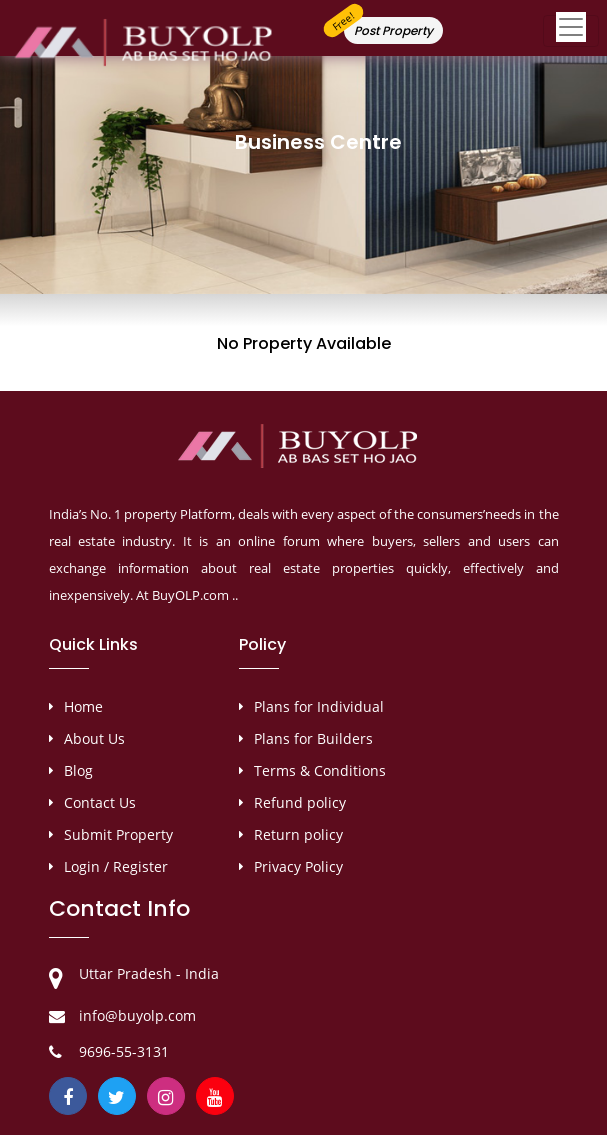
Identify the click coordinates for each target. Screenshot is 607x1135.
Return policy (298, 834)
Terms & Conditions (320, 770)
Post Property (393, 30)
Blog (78, 770)
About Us (94, 738)
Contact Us (100, 802)
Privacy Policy (298, 866)
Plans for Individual (319, 706)
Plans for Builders (313, 738)
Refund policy (300, 802)
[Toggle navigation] (571, 31)
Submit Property (118, 834)
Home (83, 706)
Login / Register (116, 866)
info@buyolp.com (137, 1015)
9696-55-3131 (124, 1051)
